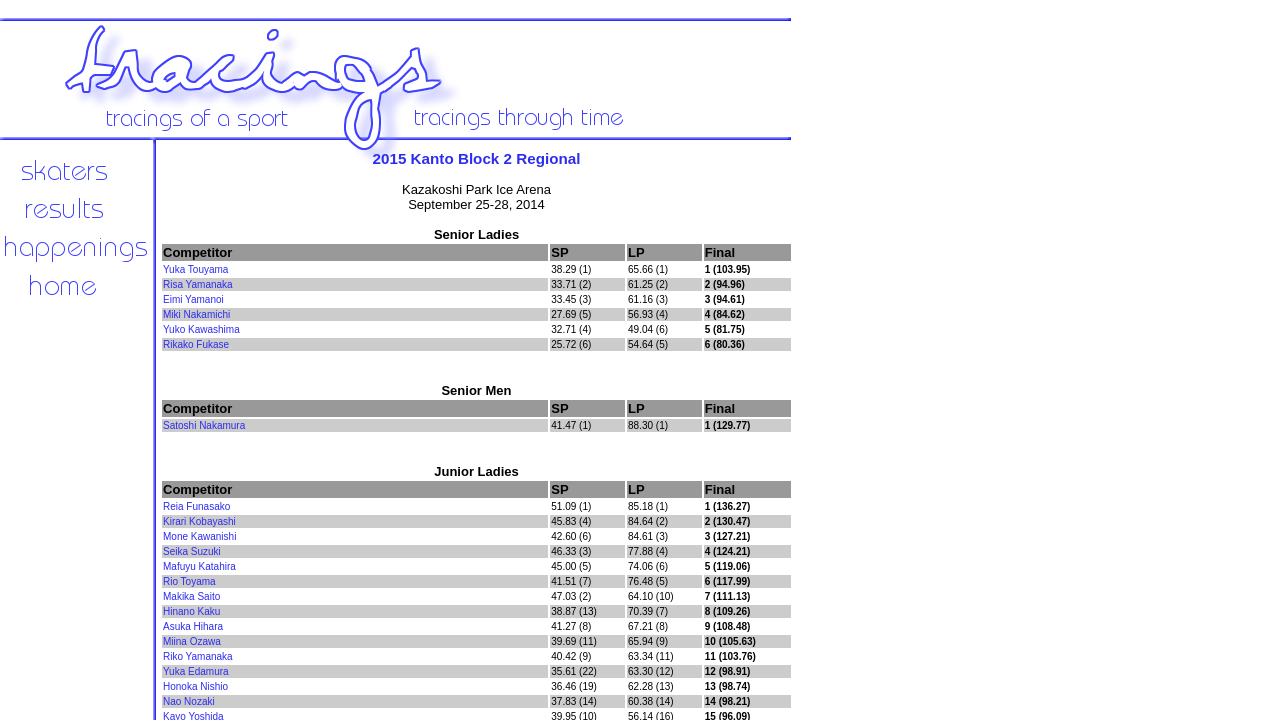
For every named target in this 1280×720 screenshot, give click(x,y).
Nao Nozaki (189, 701)
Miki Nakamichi (196, 314)
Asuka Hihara (193, 626)
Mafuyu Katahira (199, 566)
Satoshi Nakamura (204, 425)
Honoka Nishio (195, 686)
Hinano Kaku (191, 611)
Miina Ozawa (192, 641)
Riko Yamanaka (198, 656)
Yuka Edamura (196, 671)
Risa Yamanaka (198, 284)
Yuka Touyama (195, 269)
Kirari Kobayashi (199, 521)
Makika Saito (191, 596)
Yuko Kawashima (201, 329)
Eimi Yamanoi (193, 299)
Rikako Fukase (196, 344)
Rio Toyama (189, 581)
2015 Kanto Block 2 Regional (477, 158)
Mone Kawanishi (199, 536)
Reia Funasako (196, 506)
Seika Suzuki (192, 551)
